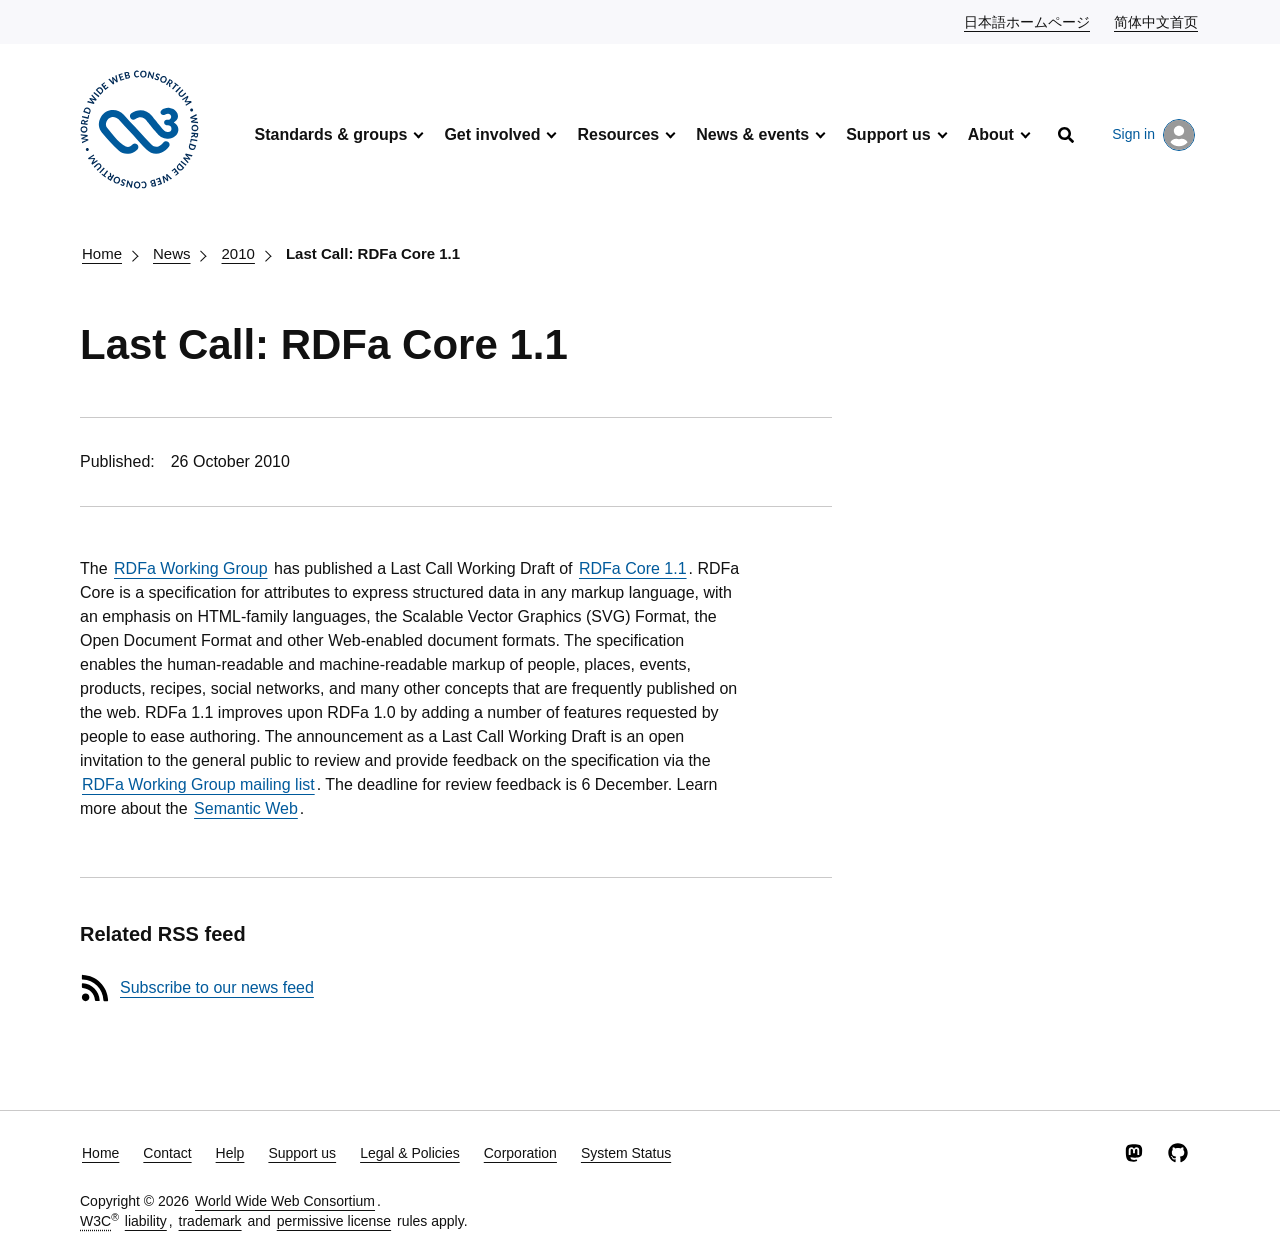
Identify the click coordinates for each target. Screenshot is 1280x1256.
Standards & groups (330, 134)
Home (102, 253)
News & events (752, 134)
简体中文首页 (1157, 21)
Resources (618, 134)
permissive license (334, 1221)
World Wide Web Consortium (285, 1201)
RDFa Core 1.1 (633, 568)
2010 (238, 253)
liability (146, 1221)
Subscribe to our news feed (217, 987)
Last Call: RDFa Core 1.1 (373, 253)
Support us (888, 134)
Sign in (1153, 135)
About (991, 134)
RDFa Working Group (191, 568)
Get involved (492, 134)
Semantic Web (246, 808)
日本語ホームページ (1028, 21)
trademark (210, 1221)
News (172, 253)
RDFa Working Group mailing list (198, 784)
